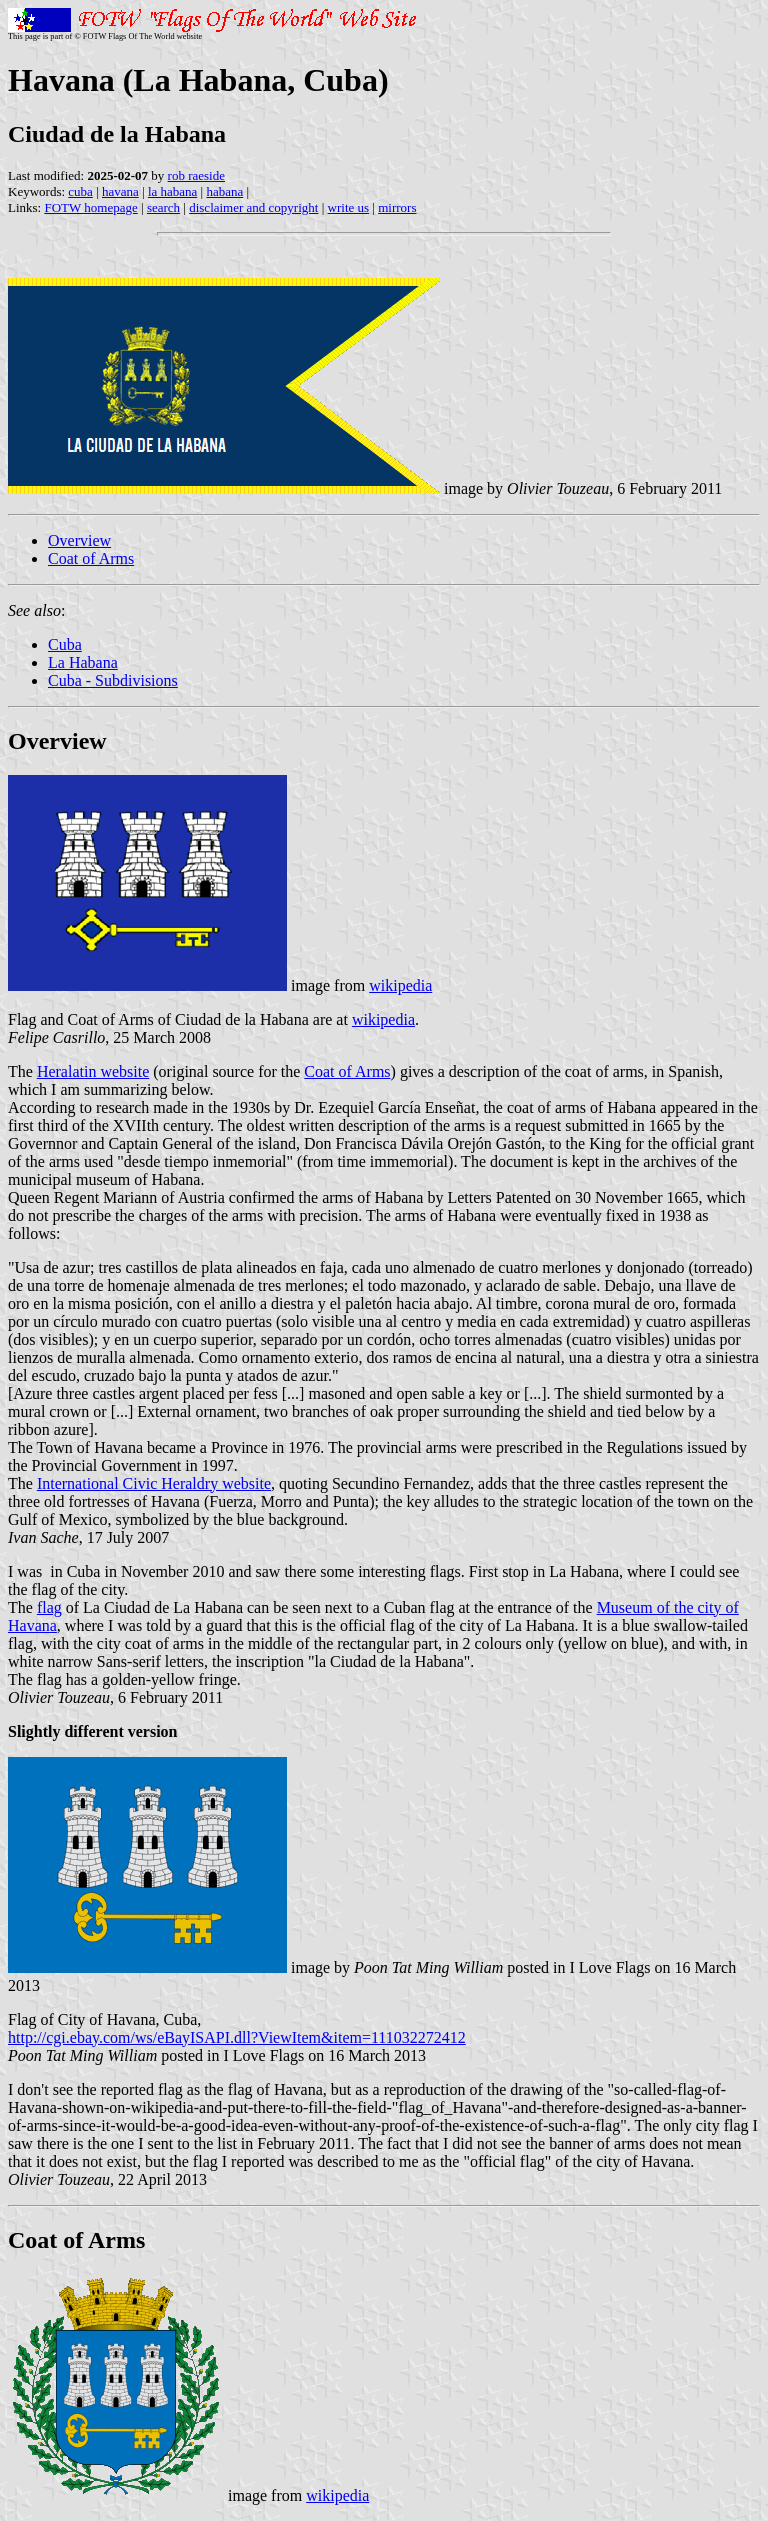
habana (224, 191)
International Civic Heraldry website (154, 1483)
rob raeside (196, 175)
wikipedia (400, 985)
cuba (80, 191)
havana (120, 191)
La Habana (83, 662)
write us (349, 207)
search (163, 207)
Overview (79, 540)
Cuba (65, 644)
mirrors (397, 207)
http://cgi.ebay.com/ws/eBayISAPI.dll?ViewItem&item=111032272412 (237, 2037)
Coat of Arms (91, 558)
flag (49, 1607)
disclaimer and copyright (253, 207)
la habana (172, 191)
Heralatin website (93, 1071)
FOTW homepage (90, 207)
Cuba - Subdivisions (113, 680)
